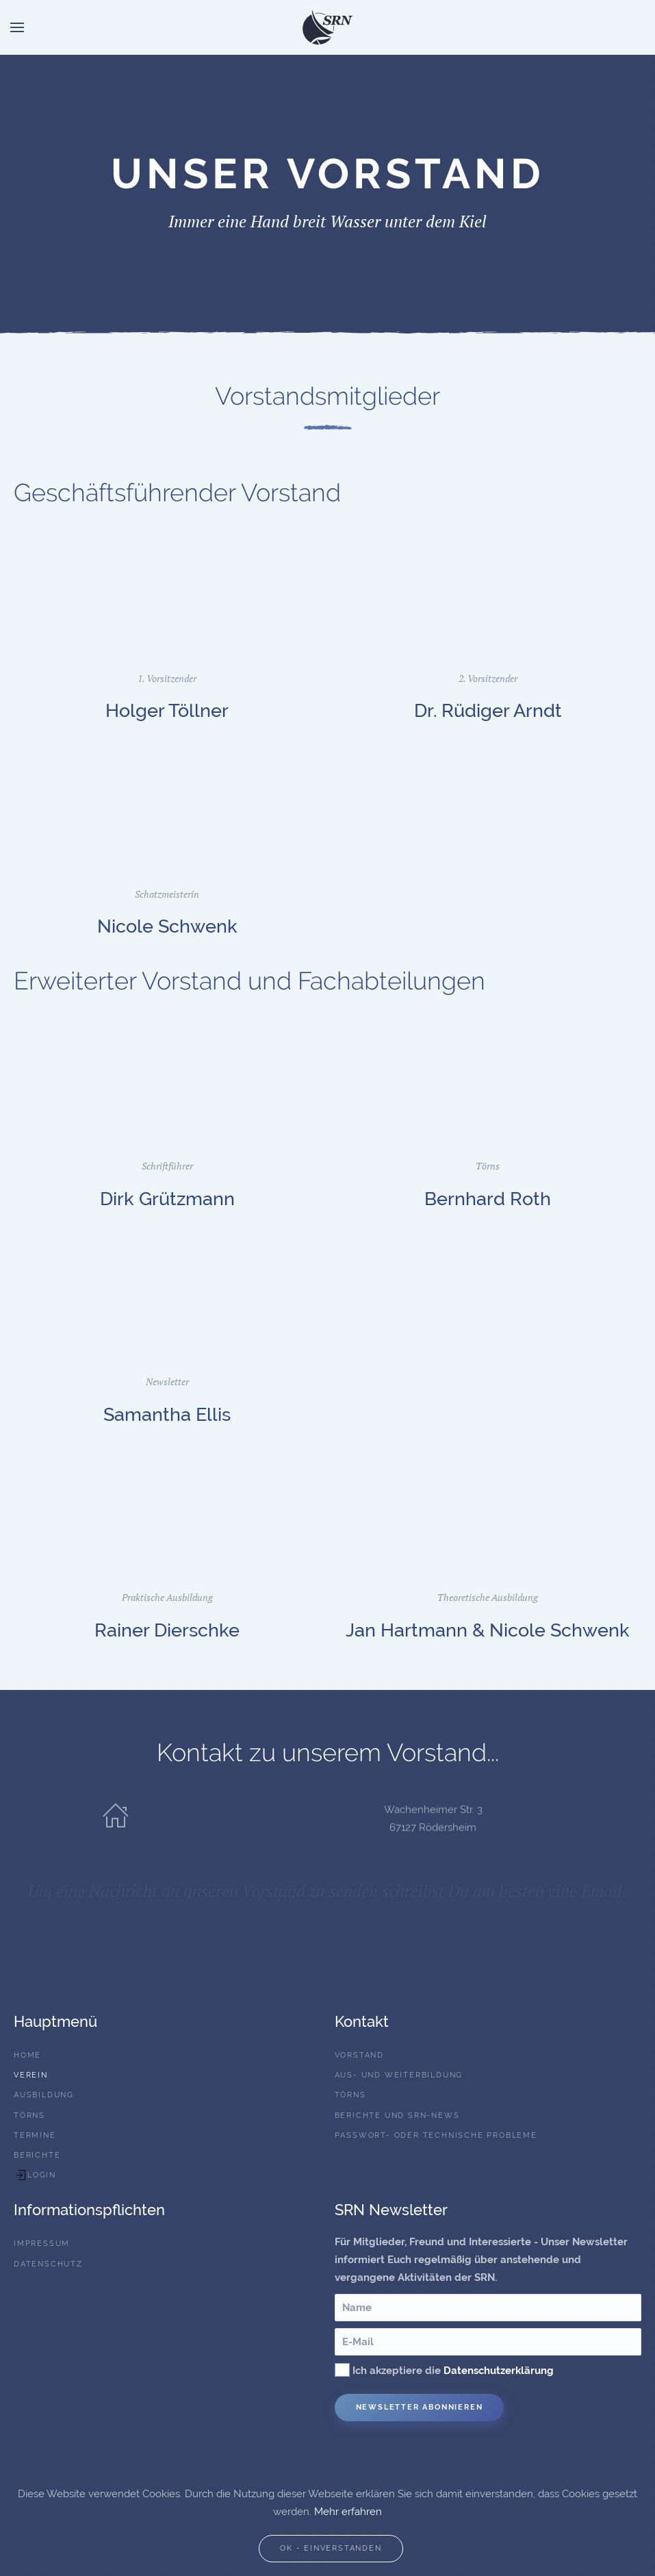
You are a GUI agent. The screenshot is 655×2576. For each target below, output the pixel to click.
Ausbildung (44, 2095)
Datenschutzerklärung (499, 2370)
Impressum (42, 2243)
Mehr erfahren (348, 2511)
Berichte (37, 2155)
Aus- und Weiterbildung (399, 2075)
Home (27, 2055)
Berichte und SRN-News (397, 2115)
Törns (29, 2115)
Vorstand (359, 2055)
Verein (31, 2075)
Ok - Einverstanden (330, 2548)
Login (35, 2175)
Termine (35, 2135)
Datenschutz (48, 2264)
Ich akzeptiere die (444, 2370)
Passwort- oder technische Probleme (436, 2135)
